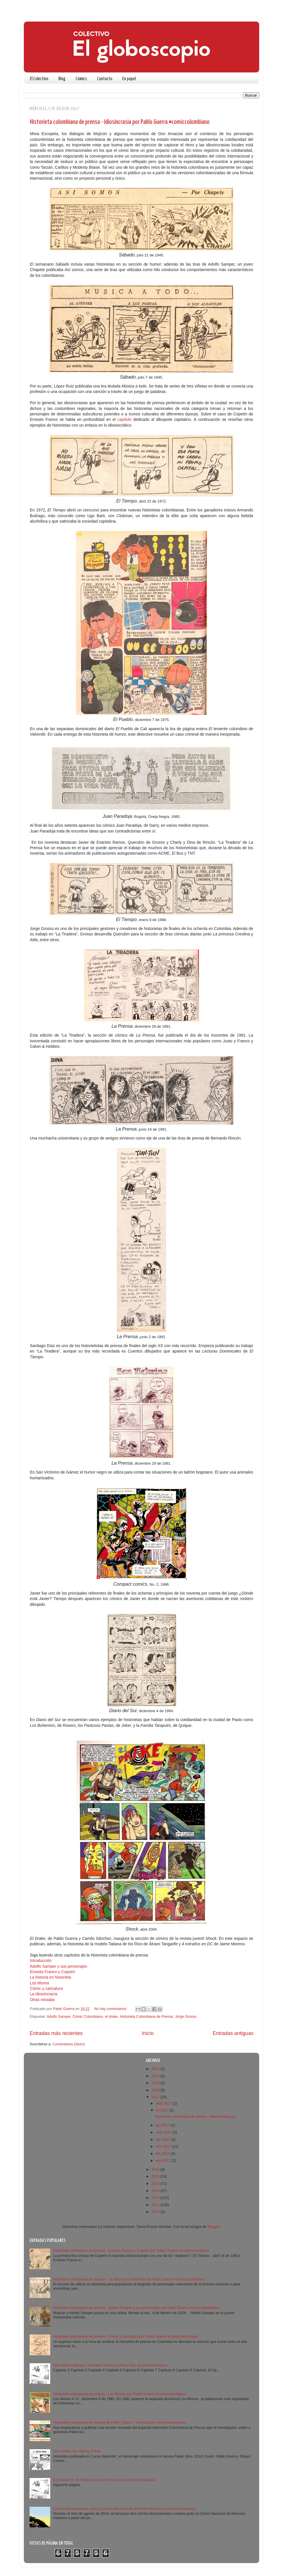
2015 (155, 2176)
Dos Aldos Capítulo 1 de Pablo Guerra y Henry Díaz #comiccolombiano (110, 2365)
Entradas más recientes (56, 2033)
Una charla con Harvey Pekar (76, 2451)
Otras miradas (42, 1999)
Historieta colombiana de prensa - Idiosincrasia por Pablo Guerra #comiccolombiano (120, 122)
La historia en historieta (50, 1977)
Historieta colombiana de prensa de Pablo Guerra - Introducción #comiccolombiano (119, 2422)
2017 (155, 2097)
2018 (155, 2090)
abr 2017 (163, 2140)
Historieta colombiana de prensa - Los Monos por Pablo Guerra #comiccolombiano (119, 2394)
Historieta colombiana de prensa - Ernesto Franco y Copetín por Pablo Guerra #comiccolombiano (131, 2251)
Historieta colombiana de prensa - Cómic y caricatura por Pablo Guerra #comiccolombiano (125, 2337)
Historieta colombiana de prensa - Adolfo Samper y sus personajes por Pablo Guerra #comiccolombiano (136, 2308)
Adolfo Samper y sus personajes (58, 1966)
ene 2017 (164, 2161)
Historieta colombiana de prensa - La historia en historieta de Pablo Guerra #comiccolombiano (128, 2279)
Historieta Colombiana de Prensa (146, 2017)
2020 (155, 2076)
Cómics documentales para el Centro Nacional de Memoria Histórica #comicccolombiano (124, 2509)
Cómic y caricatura (46, 1988)
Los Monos (39, 1983)
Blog (61, 79)
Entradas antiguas (233, 2033)
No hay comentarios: (111, 2009)
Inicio (148, 2033)
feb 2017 (163, 2154)
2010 (155, 2212)
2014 (155, 2184)
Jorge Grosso (186, 2017)
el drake (111, 2017)
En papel (129, 79)
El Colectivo (39, 79)
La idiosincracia (43, 1994)
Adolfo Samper (59, 2017)
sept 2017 (164, 2103)
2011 (155, 2205)
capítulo (124, 419)
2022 (155, 2069)
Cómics (81, 79)
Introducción (41, 1960)
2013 (155, 2191)
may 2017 (164, 2132)
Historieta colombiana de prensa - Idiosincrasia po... (196, 2117)
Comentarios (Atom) (69, 2044)
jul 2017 (163, 2110)
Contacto (104, 79)
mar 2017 (164, 2147)
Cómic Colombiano (87, 2017)
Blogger (213, 2227)
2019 (155, 2083)
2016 (155, 2170)
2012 (155, 2198)
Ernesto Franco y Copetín (52, 1971)
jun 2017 (163, 2125)
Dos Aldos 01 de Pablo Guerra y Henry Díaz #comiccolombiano (104, 2480)
